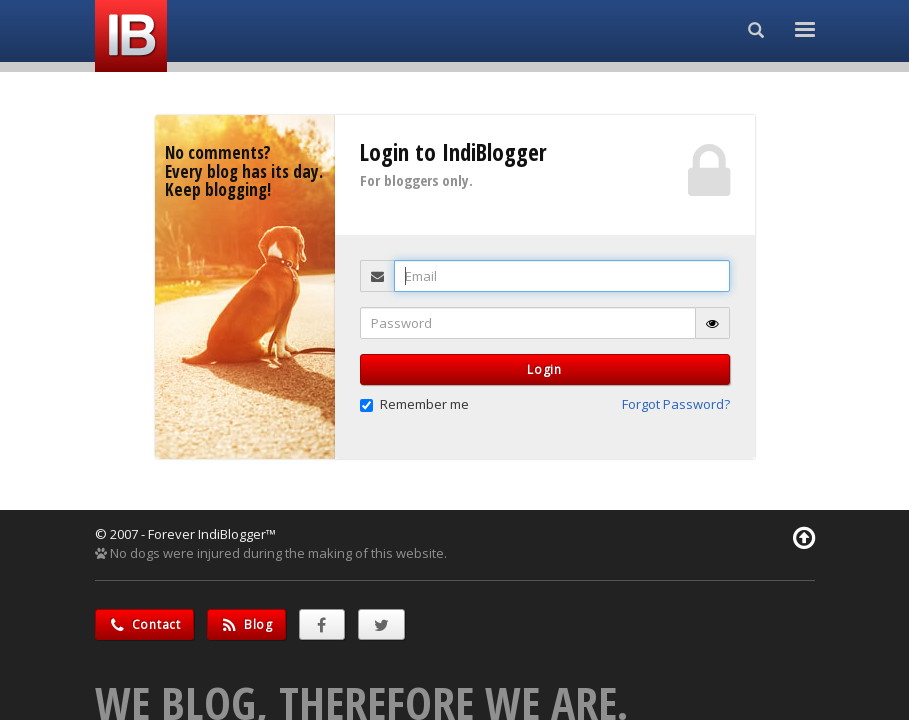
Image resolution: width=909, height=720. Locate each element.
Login (544, 369)
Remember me (414, 404)
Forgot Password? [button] (676, 404)
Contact (144, 624)
